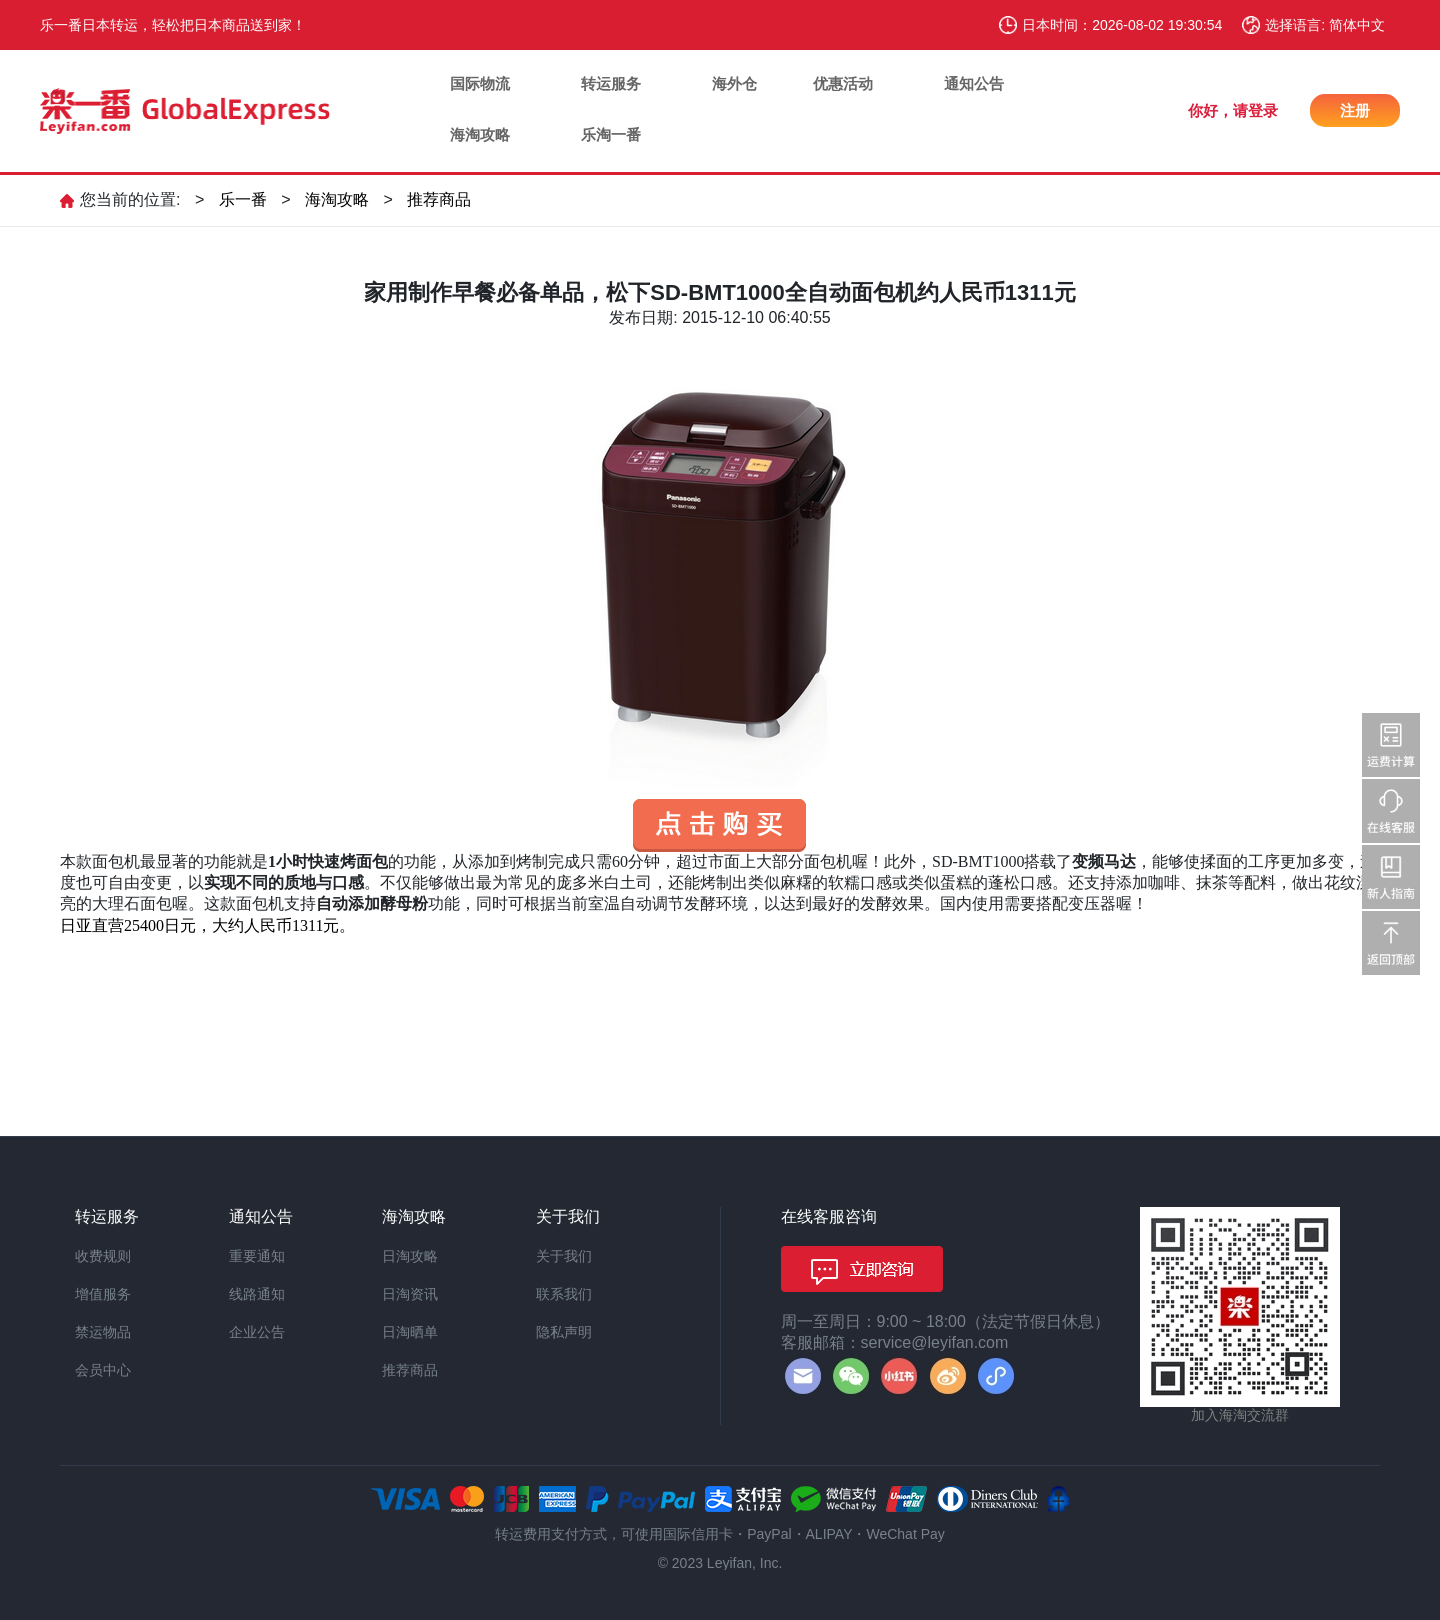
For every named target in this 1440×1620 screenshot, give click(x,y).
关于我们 (564, 1256)
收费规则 (103, 1256)
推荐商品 (439, 199)
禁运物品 (103, 1332)
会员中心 (103, 1370)
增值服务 (103, 1294)
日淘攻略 (410, 1256)
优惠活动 (843, 83)
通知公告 (974, 83)
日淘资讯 (410, 1294)
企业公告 (257, 1332)
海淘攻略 (480, 134)
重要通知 (257, 1256)
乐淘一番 (611, 134)
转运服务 (611, 83)
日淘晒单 (410, 1332)
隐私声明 (564, 1332)
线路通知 (257, 1294)
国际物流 (480, 83)
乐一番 (243, 199)
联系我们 (564, 1294)
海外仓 (734, 83)
